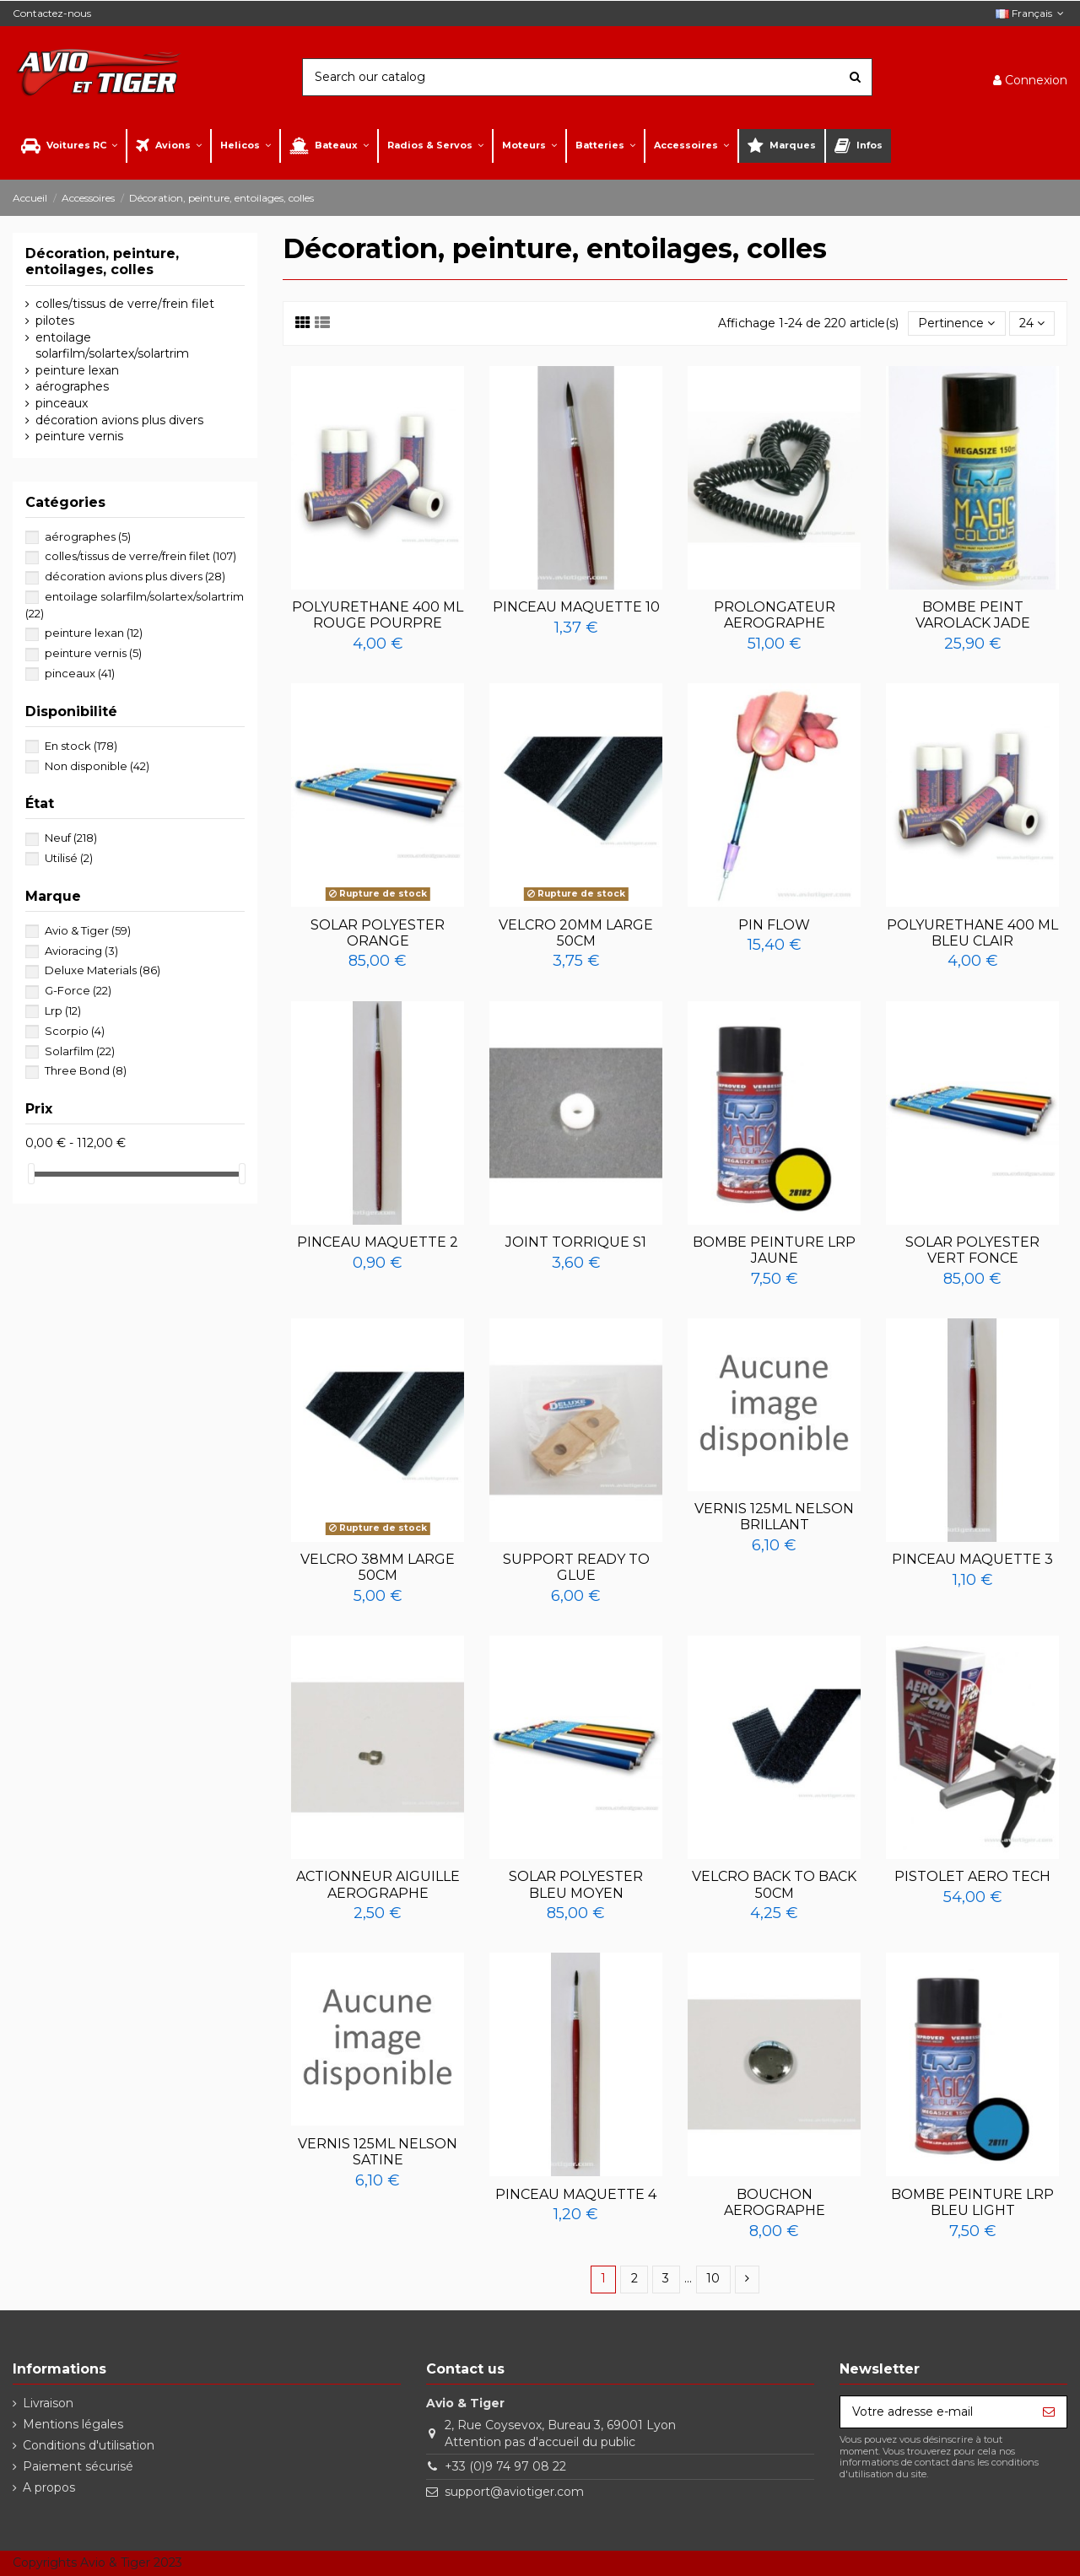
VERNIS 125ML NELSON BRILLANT (774, 1517)
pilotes (54, 320)
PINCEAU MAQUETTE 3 (972, 1559)
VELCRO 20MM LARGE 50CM (576, 933)
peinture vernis (79, 436)
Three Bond (86, 1070)
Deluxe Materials (102, 970)
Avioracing (81, 950)
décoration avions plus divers (119, 420)
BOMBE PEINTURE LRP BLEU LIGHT (972, 2202)
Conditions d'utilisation (88, 2445)
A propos (49, 2487)
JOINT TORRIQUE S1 (575, 1242)
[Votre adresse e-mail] (935, 2412)
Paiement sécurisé (78, 2466)
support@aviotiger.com (514, 2491)
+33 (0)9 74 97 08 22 (505, 2466)
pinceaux (61, 403)
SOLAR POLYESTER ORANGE (377, 933)
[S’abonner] (1048, 2412)
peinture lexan (77, 370)
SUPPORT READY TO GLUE (576, 1567)
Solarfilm (80, 1051)
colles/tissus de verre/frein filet (124, 303)
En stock (81, 745)
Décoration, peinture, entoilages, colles (102, 261)
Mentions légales (73, 2424)
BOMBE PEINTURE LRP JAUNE (774, 1250)
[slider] (31, 1173)
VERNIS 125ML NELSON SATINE (377, 2152)
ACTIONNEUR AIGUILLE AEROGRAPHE (378, 1884)
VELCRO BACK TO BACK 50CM (774, 1884)
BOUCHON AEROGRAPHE (774, 2202)
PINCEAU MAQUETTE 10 (576, 607)
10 (713, 2278)
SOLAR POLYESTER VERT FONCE (972, 1250)
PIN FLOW (774, 925)
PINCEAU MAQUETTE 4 (575, 2194)
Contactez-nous (52, 13)
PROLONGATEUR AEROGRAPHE (774, 615)
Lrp (63, 1010)
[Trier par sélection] (956, 323)
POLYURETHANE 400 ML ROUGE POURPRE (377, 615)
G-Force (78, 990)
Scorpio (75, 1030)
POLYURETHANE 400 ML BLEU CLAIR (972, 933)
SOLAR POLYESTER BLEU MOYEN (576, 1884)
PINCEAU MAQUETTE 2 (377, 1242)
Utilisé (69, 858)
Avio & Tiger (88, 930)
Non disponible (97, 766)
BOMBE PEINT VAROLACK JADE (972, 615)
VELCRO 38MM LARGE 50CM (377, 1567)
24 (1032, 323)
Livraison (48, 2403)
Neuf (71, 837)
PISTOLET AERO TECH (972, 1876)
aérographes (72, 386)
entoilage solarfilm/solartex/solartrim (112, 346)
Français (1031, 13)
